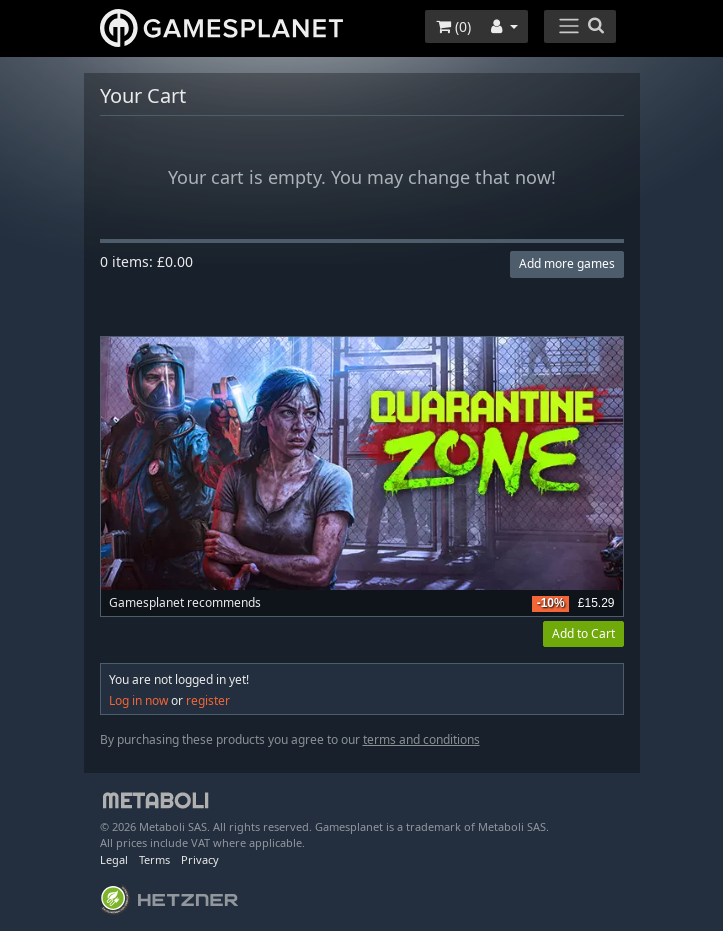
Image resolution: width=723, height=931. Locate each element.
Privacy (200, 859)
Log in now (138, 700)
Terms (154, 859)
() (453, 26)
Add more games (567, 263)
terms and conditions (421, 739)
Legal (114, 859)
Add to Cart (583, 633)
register (208, 700)
